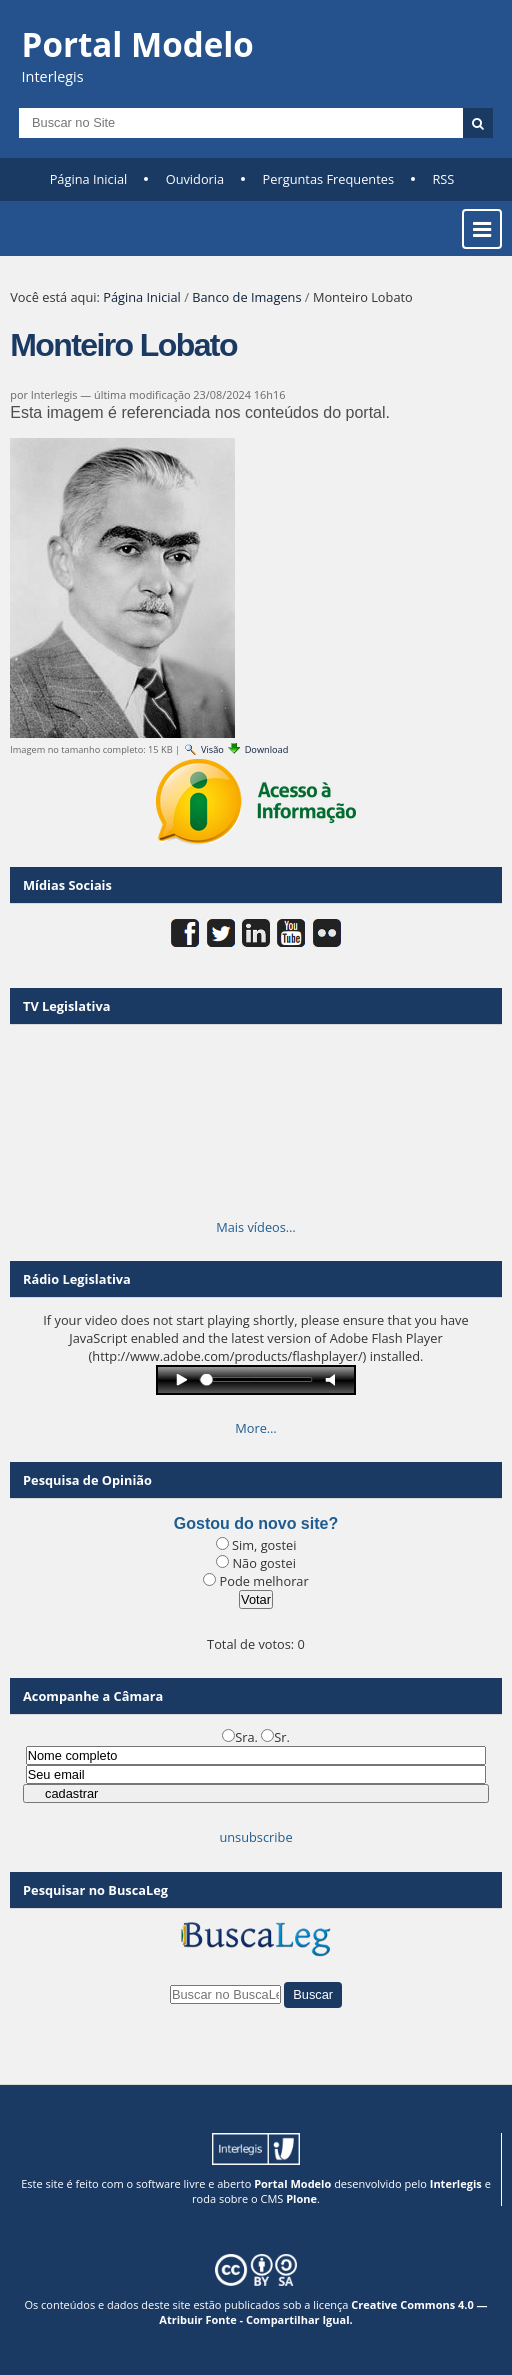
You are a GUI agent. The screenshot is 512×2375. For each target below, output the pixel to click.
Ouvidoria (195, 179)
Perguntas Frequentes (328, 179)
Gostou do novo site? (256, 1523)
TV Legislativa (66, 1006)
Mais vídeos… (256, 1227)
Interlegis (456, 2183)
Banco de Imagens (246, 297)
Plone (301, 2198)
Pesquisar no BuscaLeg (95, 1890)
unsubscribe (255, 1837)
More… (256, 1428)
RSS (443, 179)
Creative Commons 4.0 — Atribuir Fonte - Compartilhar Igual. (323, 2312)
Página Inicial (89, 179)
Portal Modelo (292, 2183)
